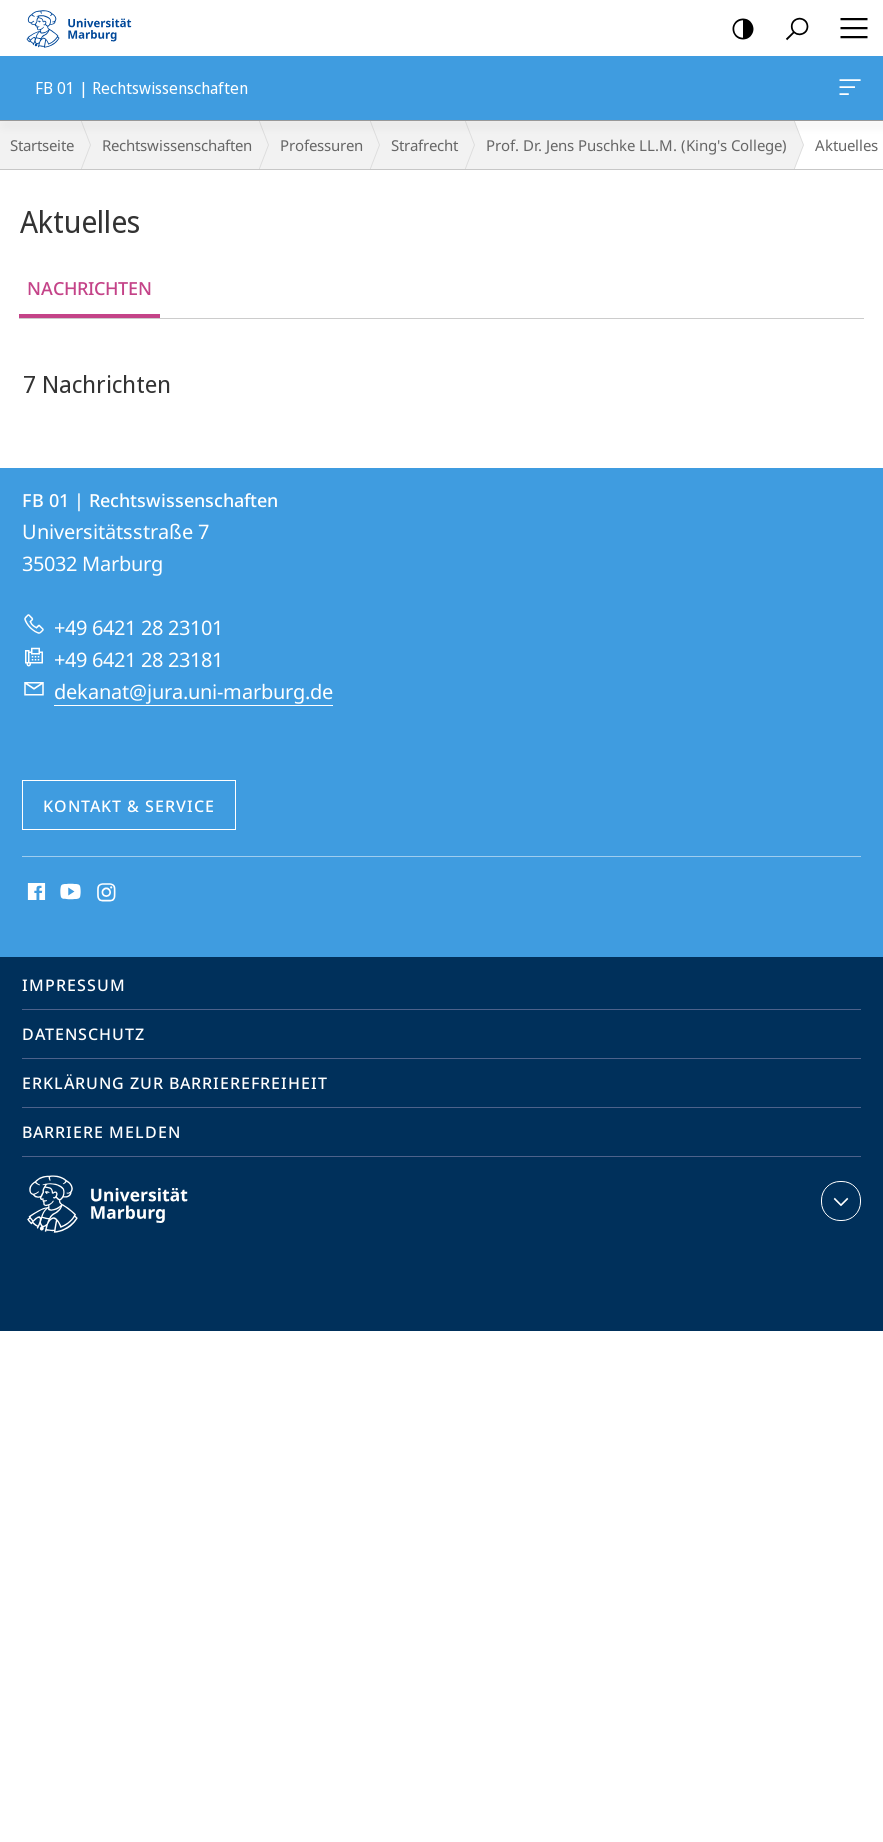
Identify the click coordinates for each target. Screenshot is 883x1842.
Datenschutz (83, 1034)
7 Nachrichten (97, 383)
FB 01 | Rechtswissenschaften (848, 91)
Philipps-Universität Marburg (125, 1220)
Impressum (74, 985)
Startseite (42, 145)
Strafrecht (424, 145)
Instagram (107, 893)
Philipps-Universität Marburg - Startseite (85, 28)
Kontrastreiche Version (736, 29)
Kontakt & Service (129, 806)
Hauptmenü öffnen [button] (848, 28)
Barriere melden (101, 1132)
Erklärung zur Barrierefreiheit (175, 1083)
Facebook (34, 893)
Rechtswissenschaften (177, 145)
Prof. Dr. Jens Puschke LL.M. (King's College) (636, 145)
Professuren (321, 145)
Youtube (68, 893)
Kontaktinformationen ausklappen (838, 1201)
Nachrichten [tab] (89, 288)
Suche (790, 29)
